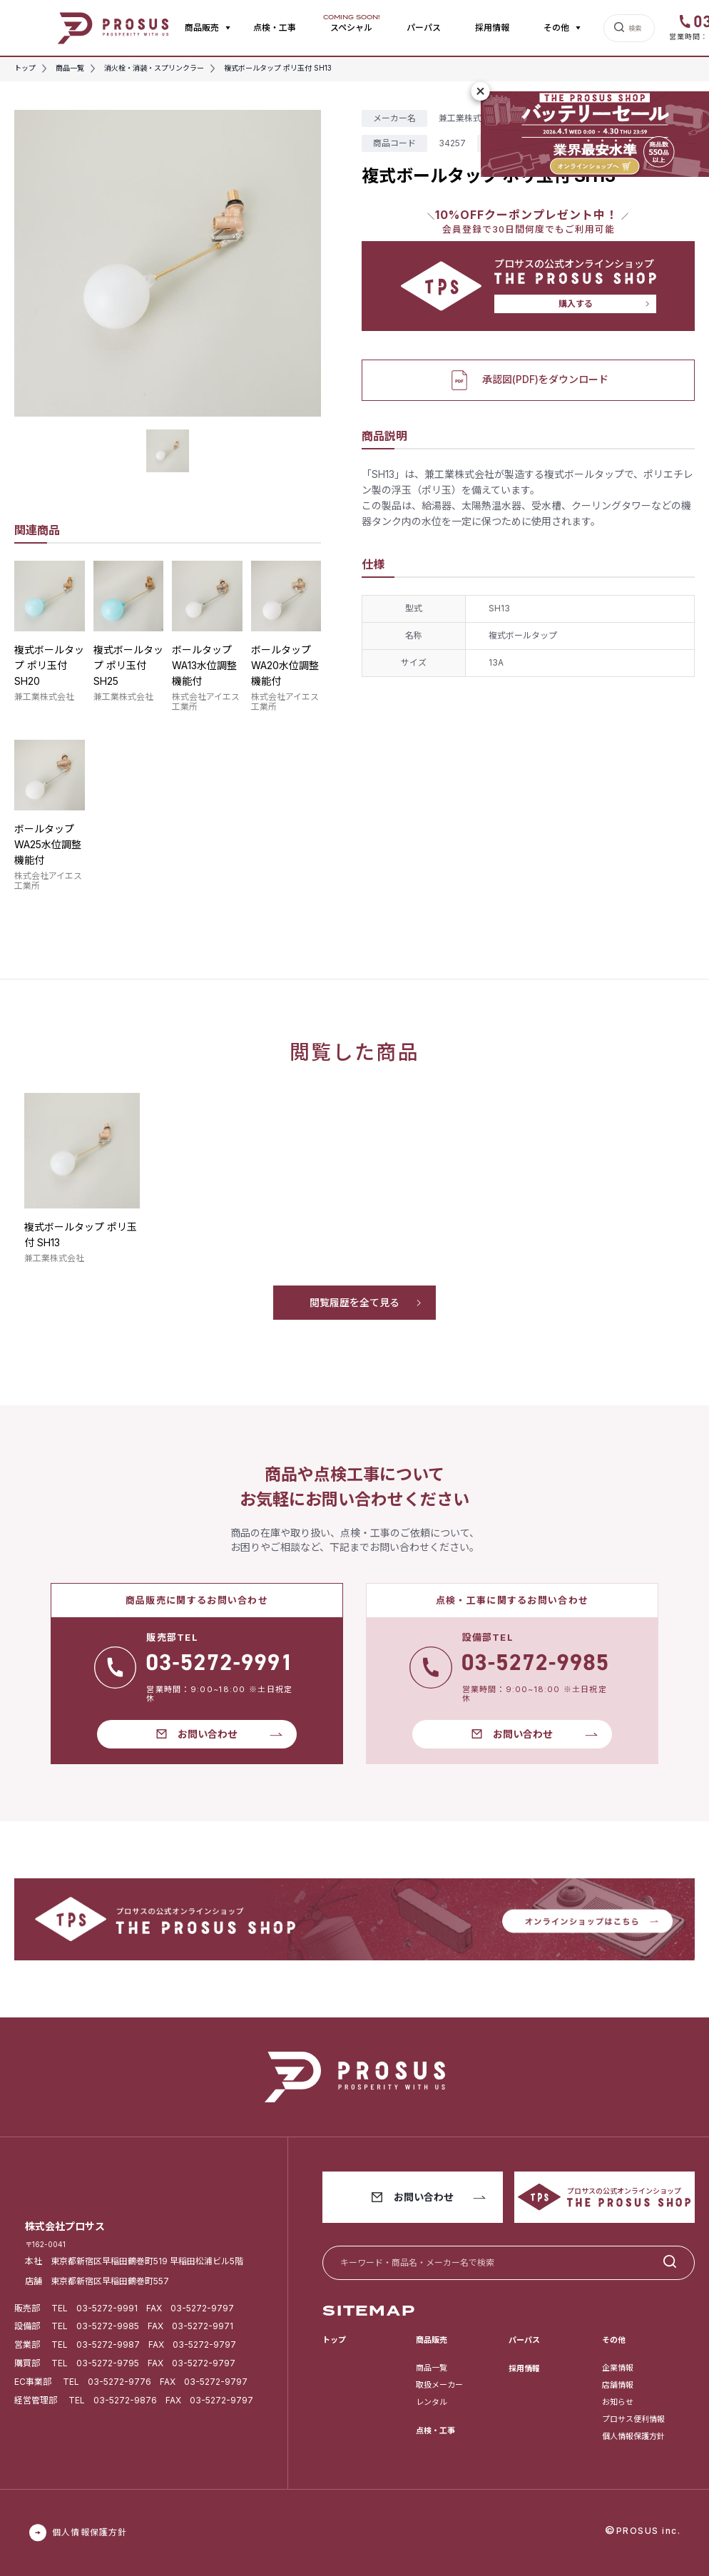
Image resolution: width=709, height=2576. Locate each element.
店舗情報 (617, 2385)
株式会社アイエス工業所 (206, 701)
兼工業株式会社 (44, 696)
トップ (334, 2340)
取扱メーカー (439, 2385)
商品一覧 (431, 2368)
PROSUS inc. (648, 2530)
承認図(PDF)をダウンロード (528, 380)
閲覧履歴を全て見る (354, 1302)
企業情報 (617, 2368)
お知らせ (617, 2402)
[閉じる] (480, 91)
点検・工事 (274, 27)
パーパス (424, 27)
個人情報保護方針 (633, 2436)
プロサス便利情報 (633, 2419)
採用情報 (492, 27)
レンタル (431, 2402)
